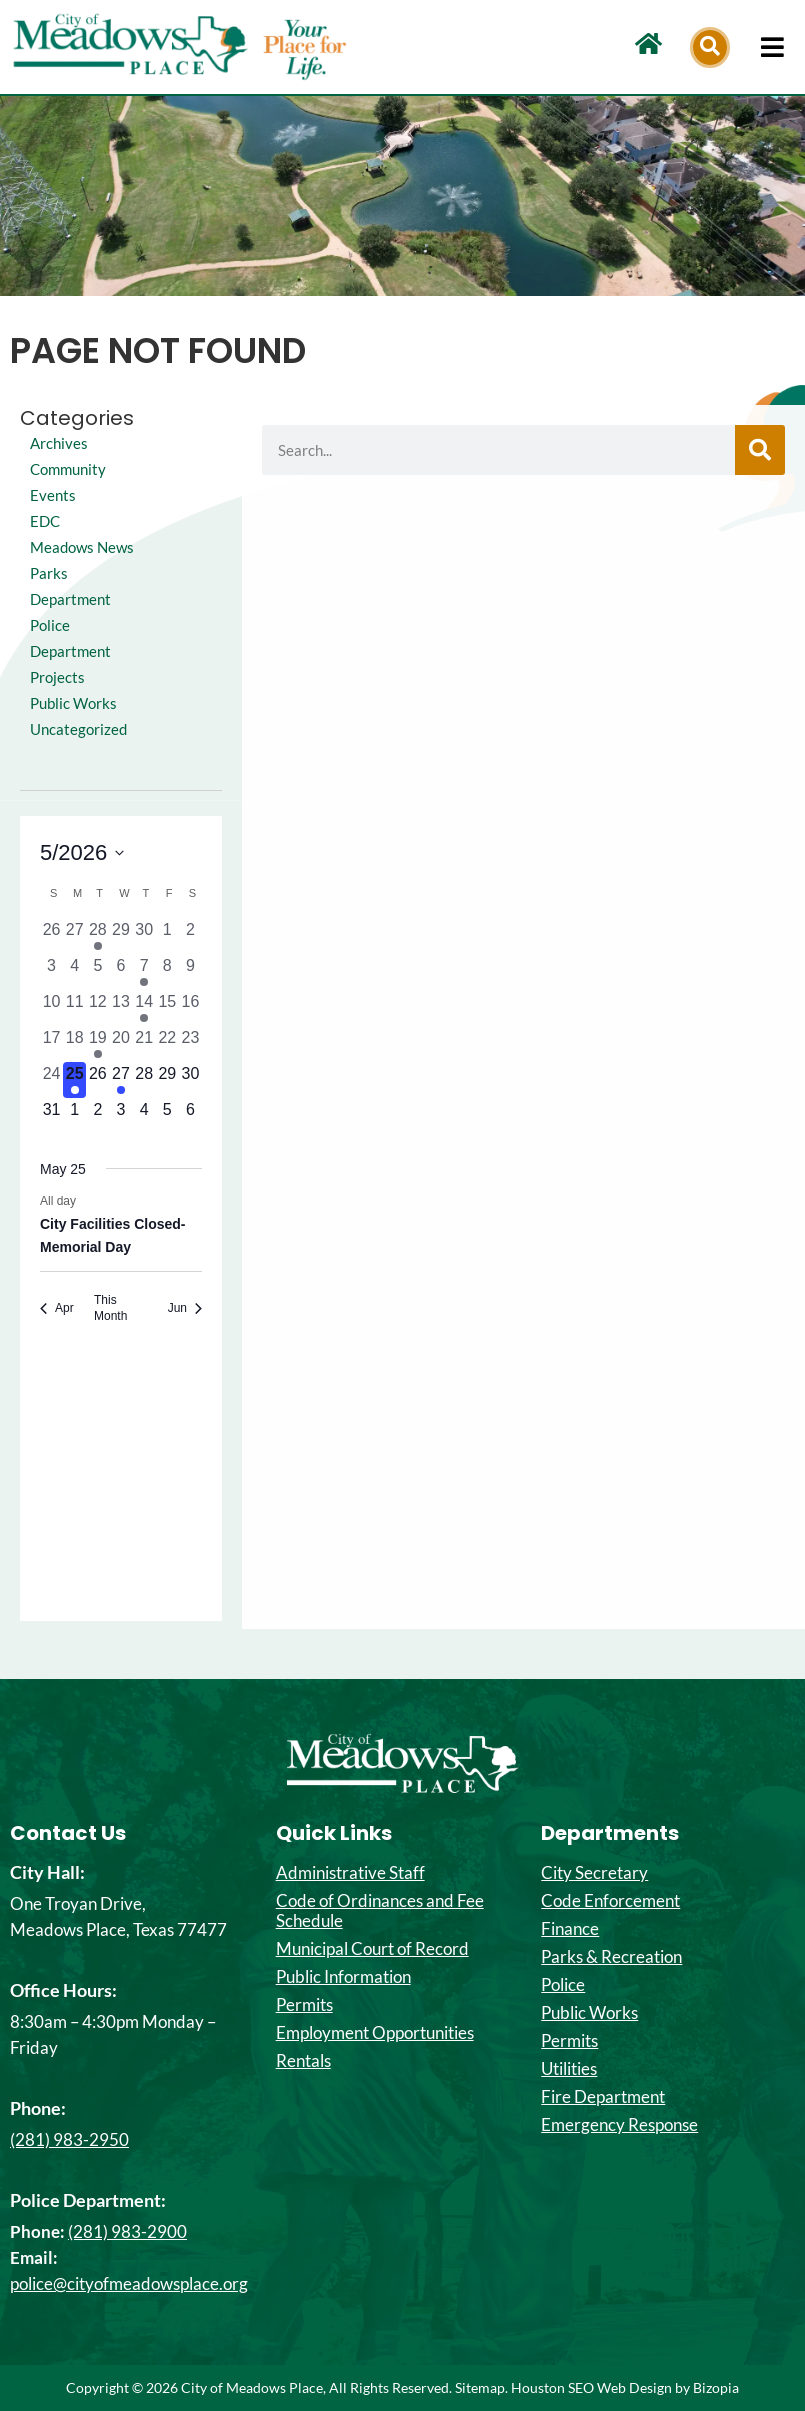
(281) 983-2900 (127, 2231)
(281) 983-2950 (69, 2139)
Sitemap (480, 2387)
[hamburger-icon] (772, 47)
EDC (45, 521)
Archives (59, 443)
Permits (304, 2005)
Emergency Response (619, 2125)
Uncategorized (78, 729)
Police (563, 1985)
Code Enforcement (610, 1901)
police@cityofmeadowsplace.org (129, 2283)
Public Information (343, 1977)
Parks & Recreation (611, 1957)
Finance (570, 1929)
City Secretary (594, 1873)
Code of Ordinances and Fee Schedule (380, 1911)
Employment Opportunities (375, 2033)
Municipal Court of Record (372, 1949)
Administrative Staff (350, 1873)
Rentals (303, 2061)
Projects (57, 677)
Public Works (73, 703)
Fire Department (603, 2097)
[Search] (760, 450)
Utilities (569, 2069)
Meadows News (82, 547)
